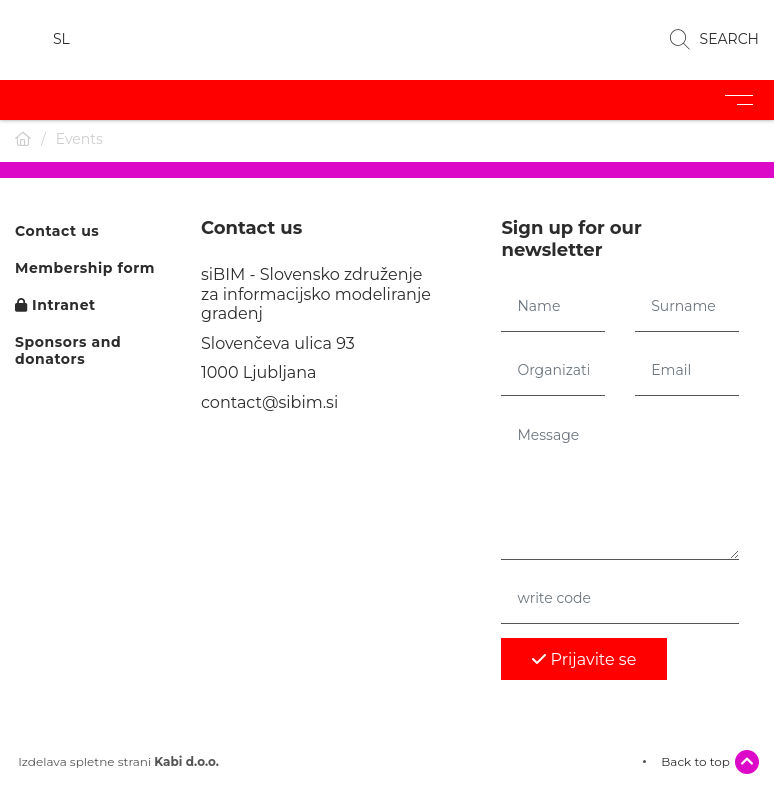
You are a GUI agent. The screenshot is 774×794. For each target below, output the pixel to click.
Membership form (85, 268)
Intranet (55, 305)
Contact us (57, 231)
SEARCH (714, 40)
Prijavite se (584, 659)
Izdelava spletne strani (117, 762)
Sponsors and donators (68, 351)
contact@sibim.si (269, 402)
